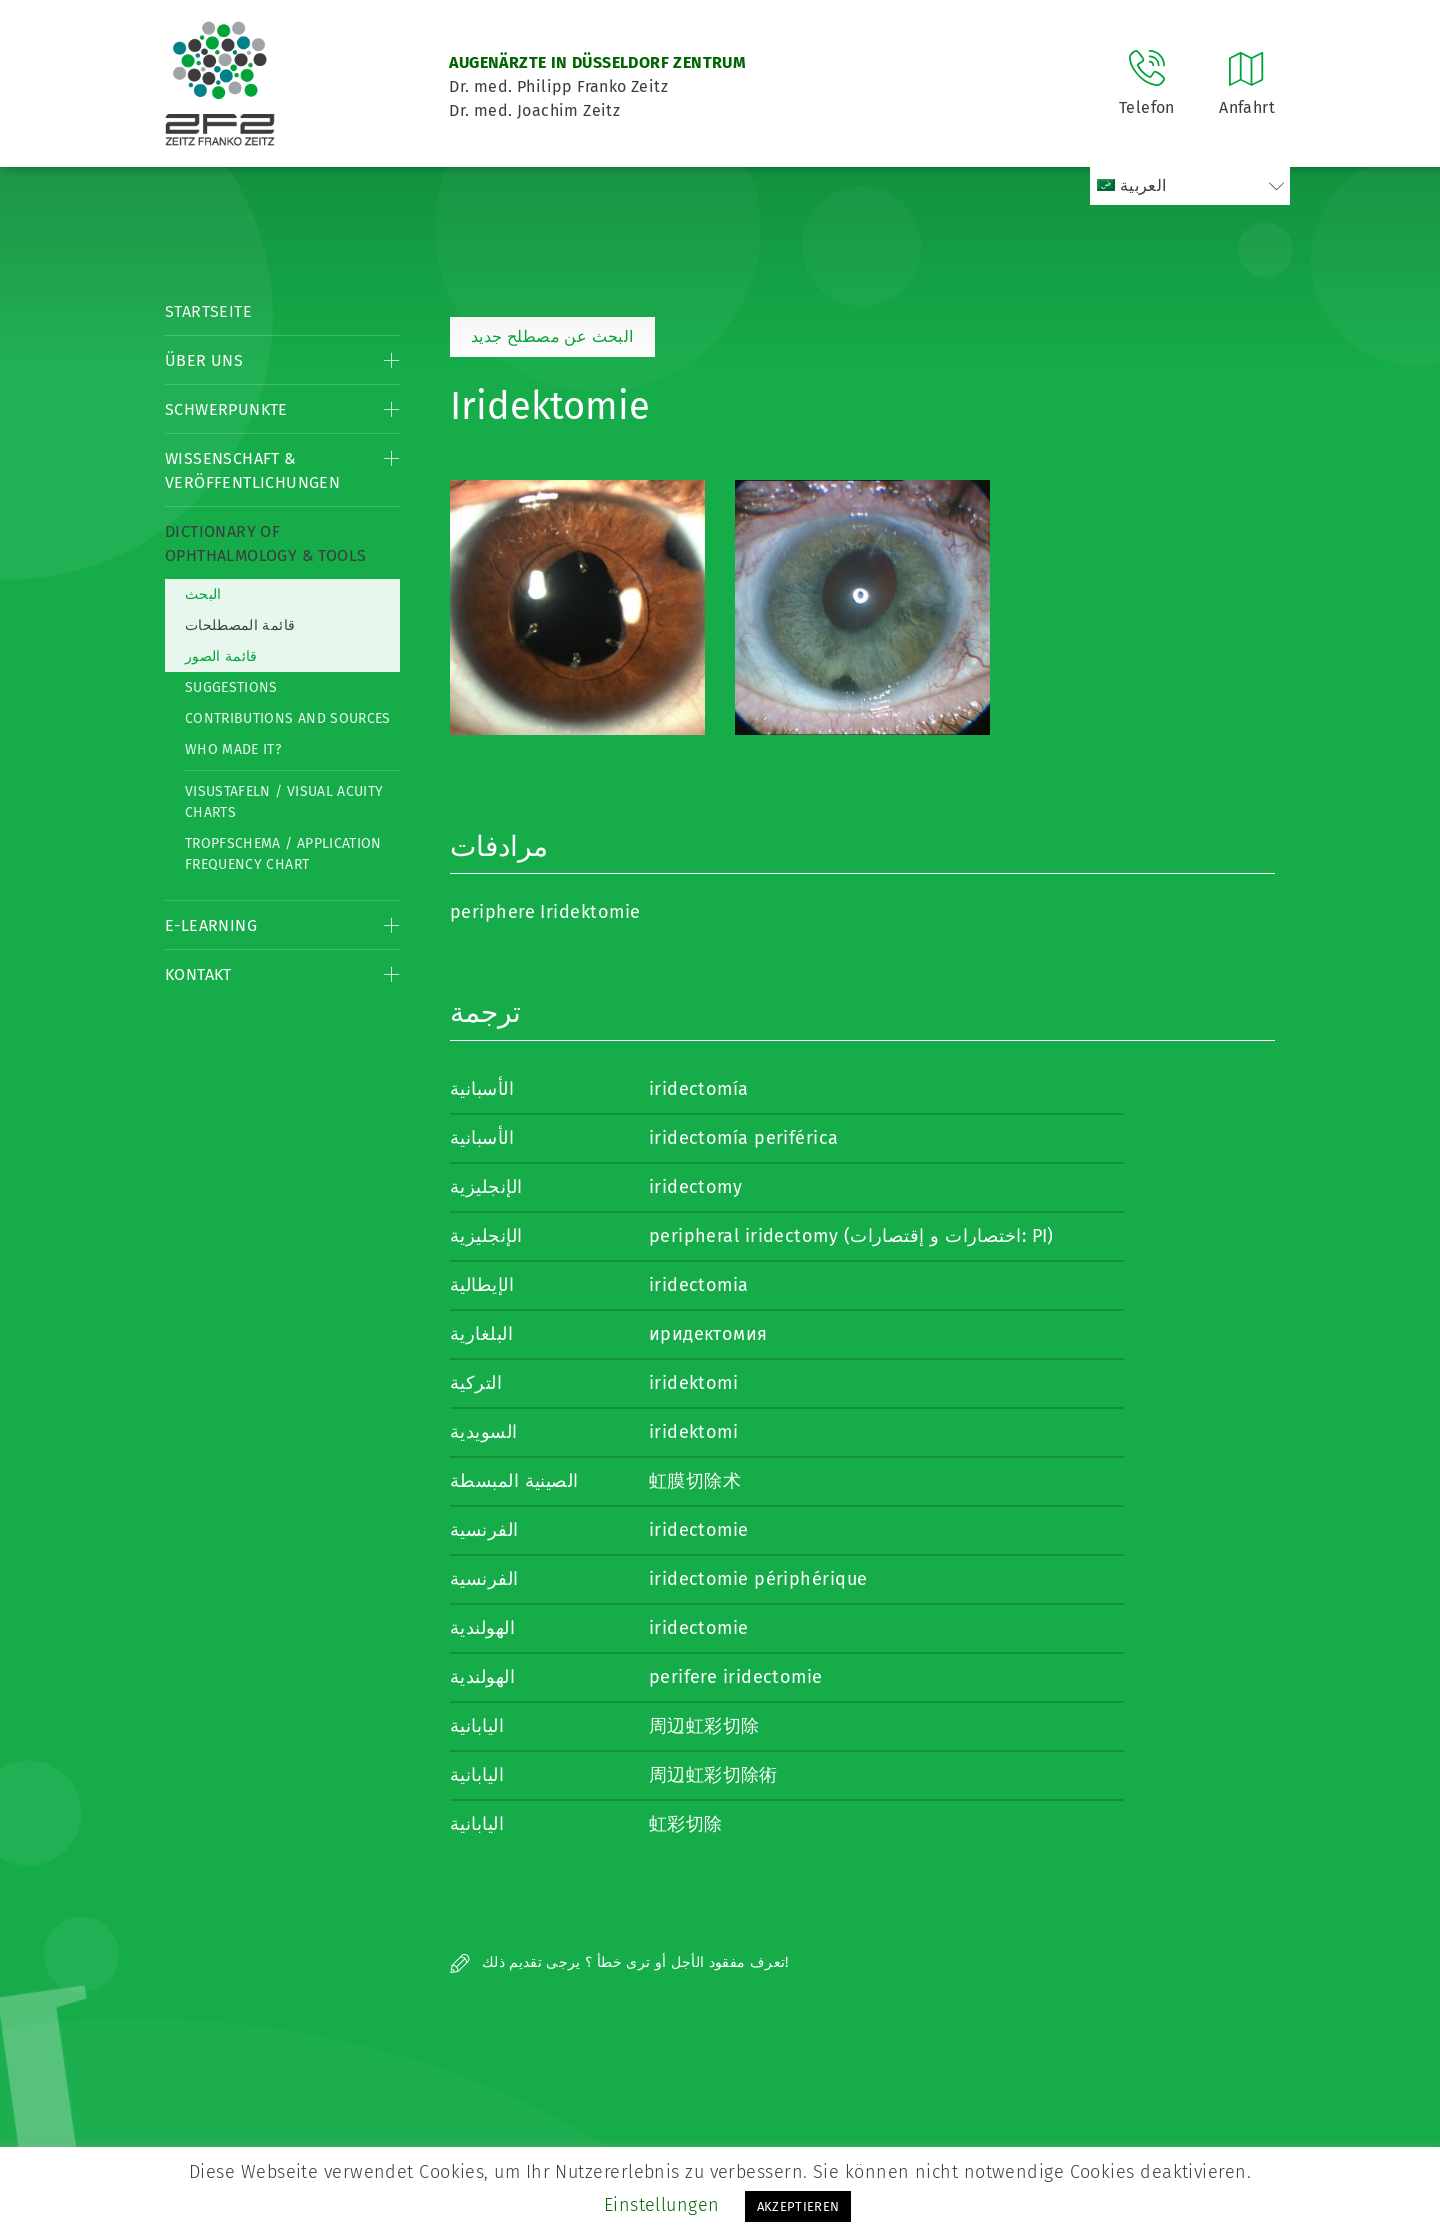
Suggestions (231, 687)
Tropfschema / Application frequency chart (283, 854)
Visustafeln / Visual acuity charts (284, 802)
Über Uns (204, 360)
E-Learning (211, 925)
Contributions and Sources (288, 718)
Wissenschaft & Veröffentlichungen (252, 470)
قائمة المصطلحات (240, 625)
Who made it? (233, 749)
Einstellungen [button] (662, 2205)
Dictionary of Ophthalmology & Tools (265, 543)
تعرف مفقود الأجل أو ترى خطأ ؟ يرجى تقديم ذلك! (619, 1962)
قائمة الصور (221, 656)
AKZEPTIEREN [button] (798, 2206)
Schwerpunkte (226, 409)
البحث (203, 594)
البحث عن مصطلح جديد (552, 336)
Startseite (208, 311)
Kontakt (198, 974)
